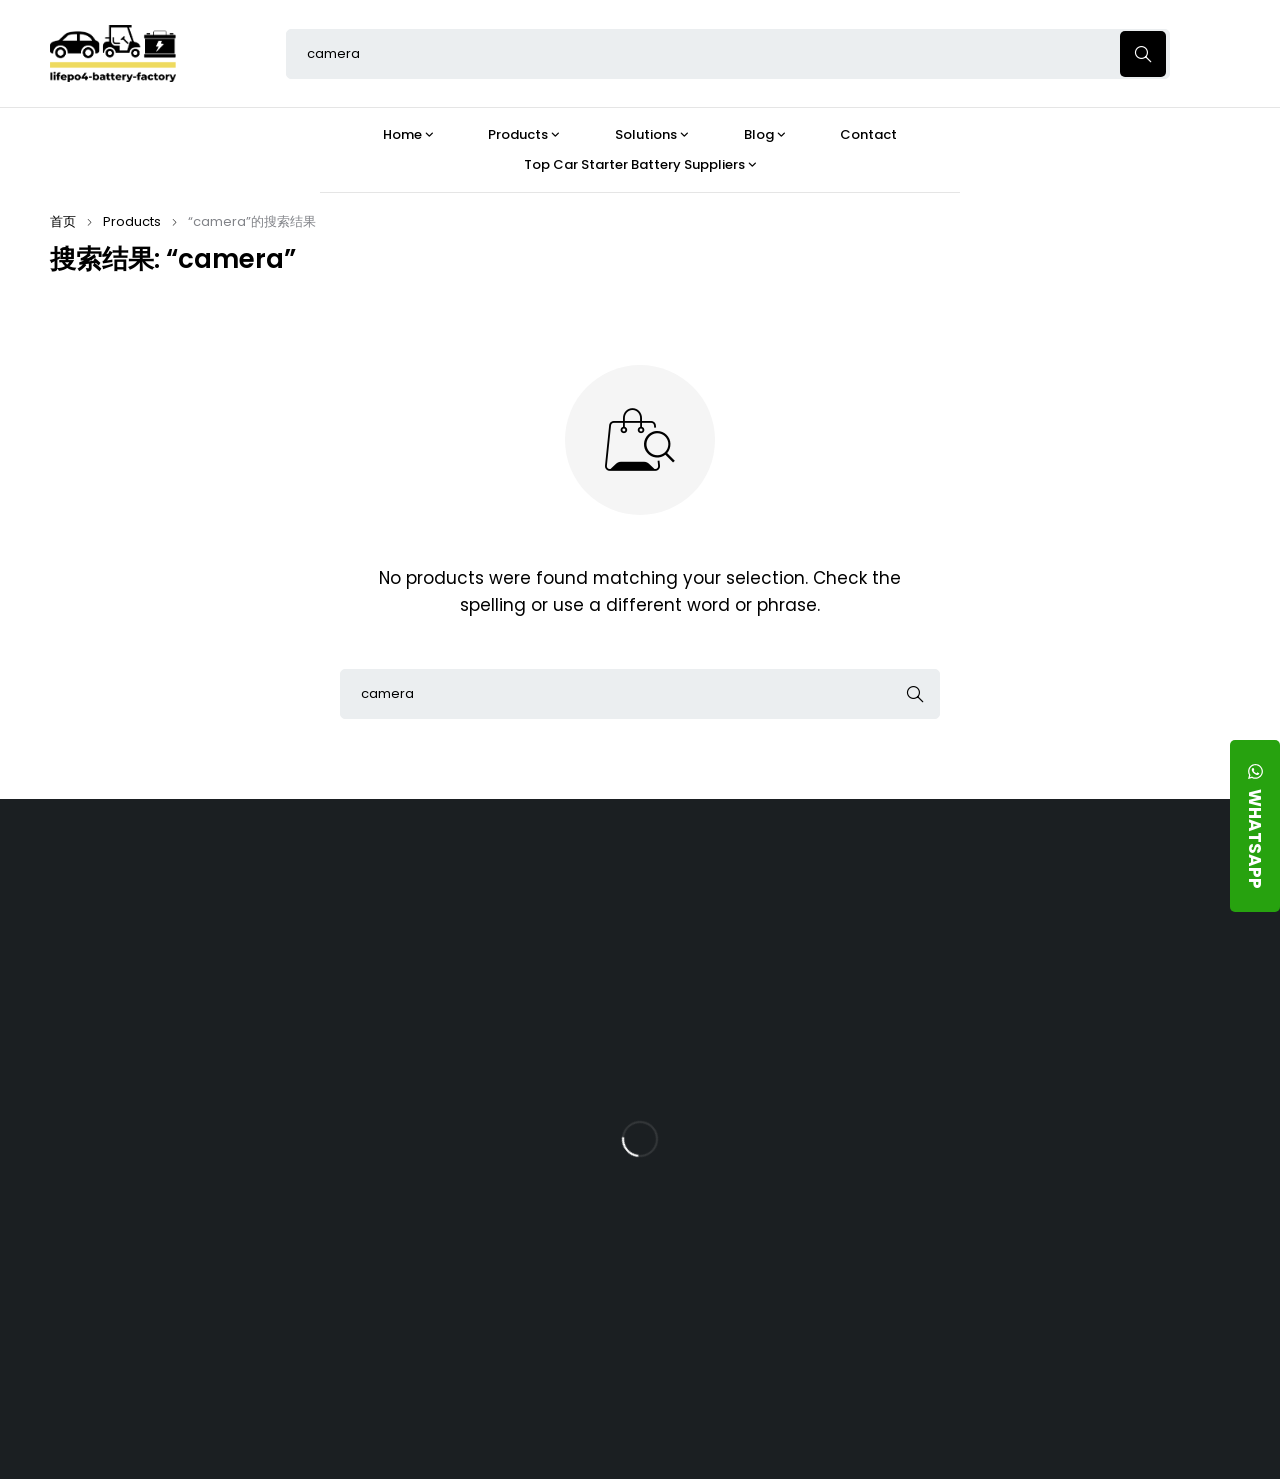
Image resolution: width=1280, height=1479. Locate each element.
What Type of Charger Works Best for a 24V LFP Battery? (796, 1032)
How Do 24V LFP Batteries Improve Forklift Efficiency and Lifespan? (798, 1188)
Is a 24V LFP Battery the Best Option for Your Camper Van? (791, 1344)
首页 (63, 221)
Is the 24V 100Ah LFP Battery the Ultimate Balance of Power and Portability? (790, 954)
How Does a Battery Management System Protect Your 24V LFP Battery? (788, 1111)
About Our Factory (406, 886)
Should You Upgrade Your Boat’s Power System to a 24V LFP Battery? (785, 1267)
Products (132, 221)
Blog (734, 886)
